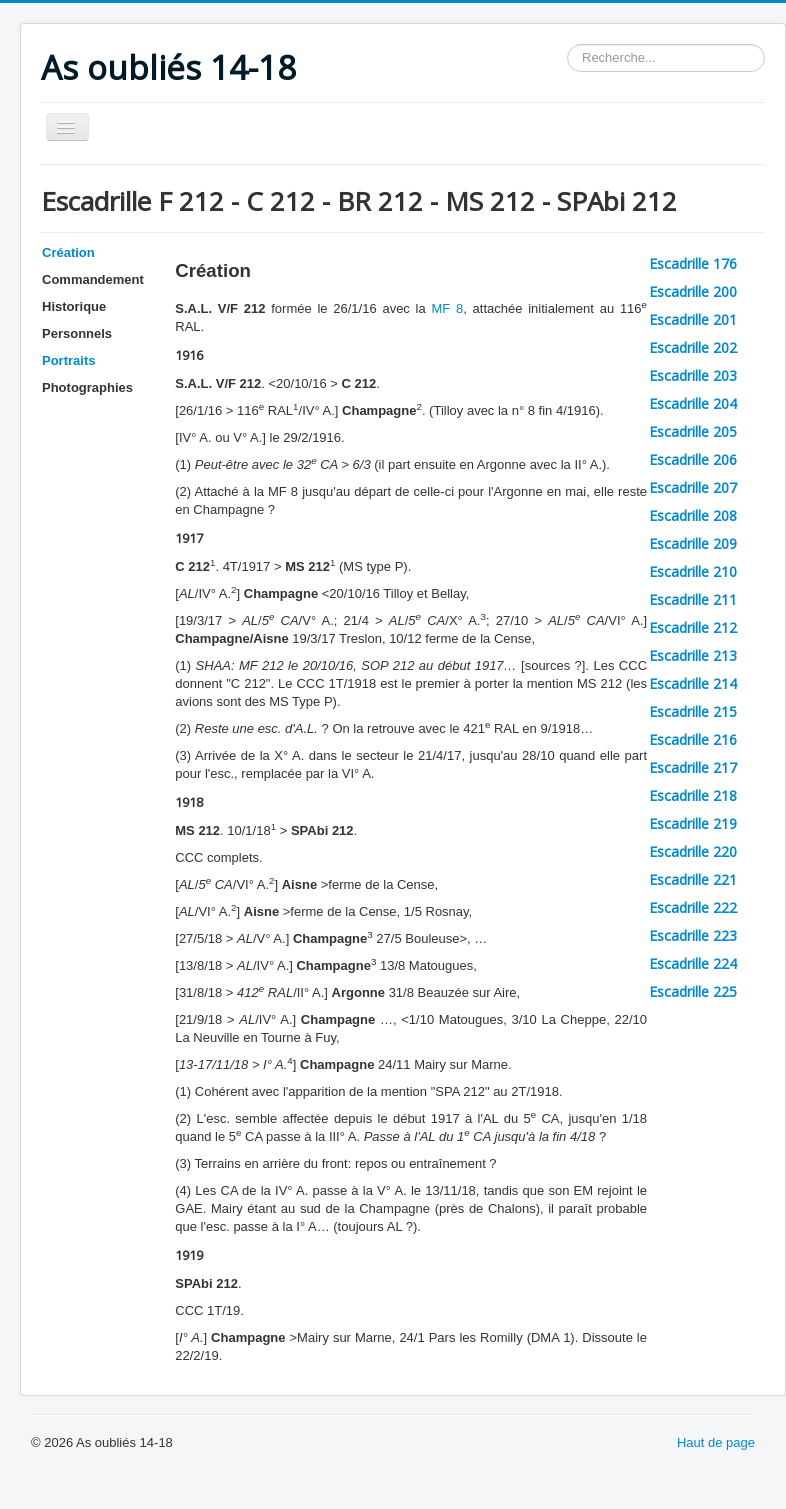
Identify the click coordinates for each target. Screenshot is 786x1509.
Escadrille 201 (693, 319)
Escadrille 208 (693, 515)
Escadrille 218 (693, 795)
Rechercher (567, 44)
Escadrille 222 (693, 907)
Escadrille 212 (693, 627)
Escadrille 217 (693, 767)
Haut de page (716, 1442)
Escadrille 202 (693, 347)
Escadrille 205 (693, 431)
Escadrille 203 (693, 375)
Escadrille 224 (693, 963)
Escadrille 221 (693, 879)
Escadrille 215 (693, 711)
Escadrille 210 (693, 571)
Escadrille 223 (693, 935)
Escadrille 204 (693, 403)
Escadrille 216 (693, 739)
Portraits (68, 360)
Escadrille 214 (693, 683)
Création (68, 252)
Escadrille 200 (693, 291)
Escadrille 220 (693, 851)
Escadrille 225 (693, 991)
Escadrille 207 (693, 487)
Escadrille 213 (693, 655)
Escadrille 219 (693, 823)
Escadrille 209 (693, 543)
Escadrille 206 (693, 459)
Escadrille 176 (693, 263)
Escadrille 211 (693, 599)
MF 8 (447, 308)
